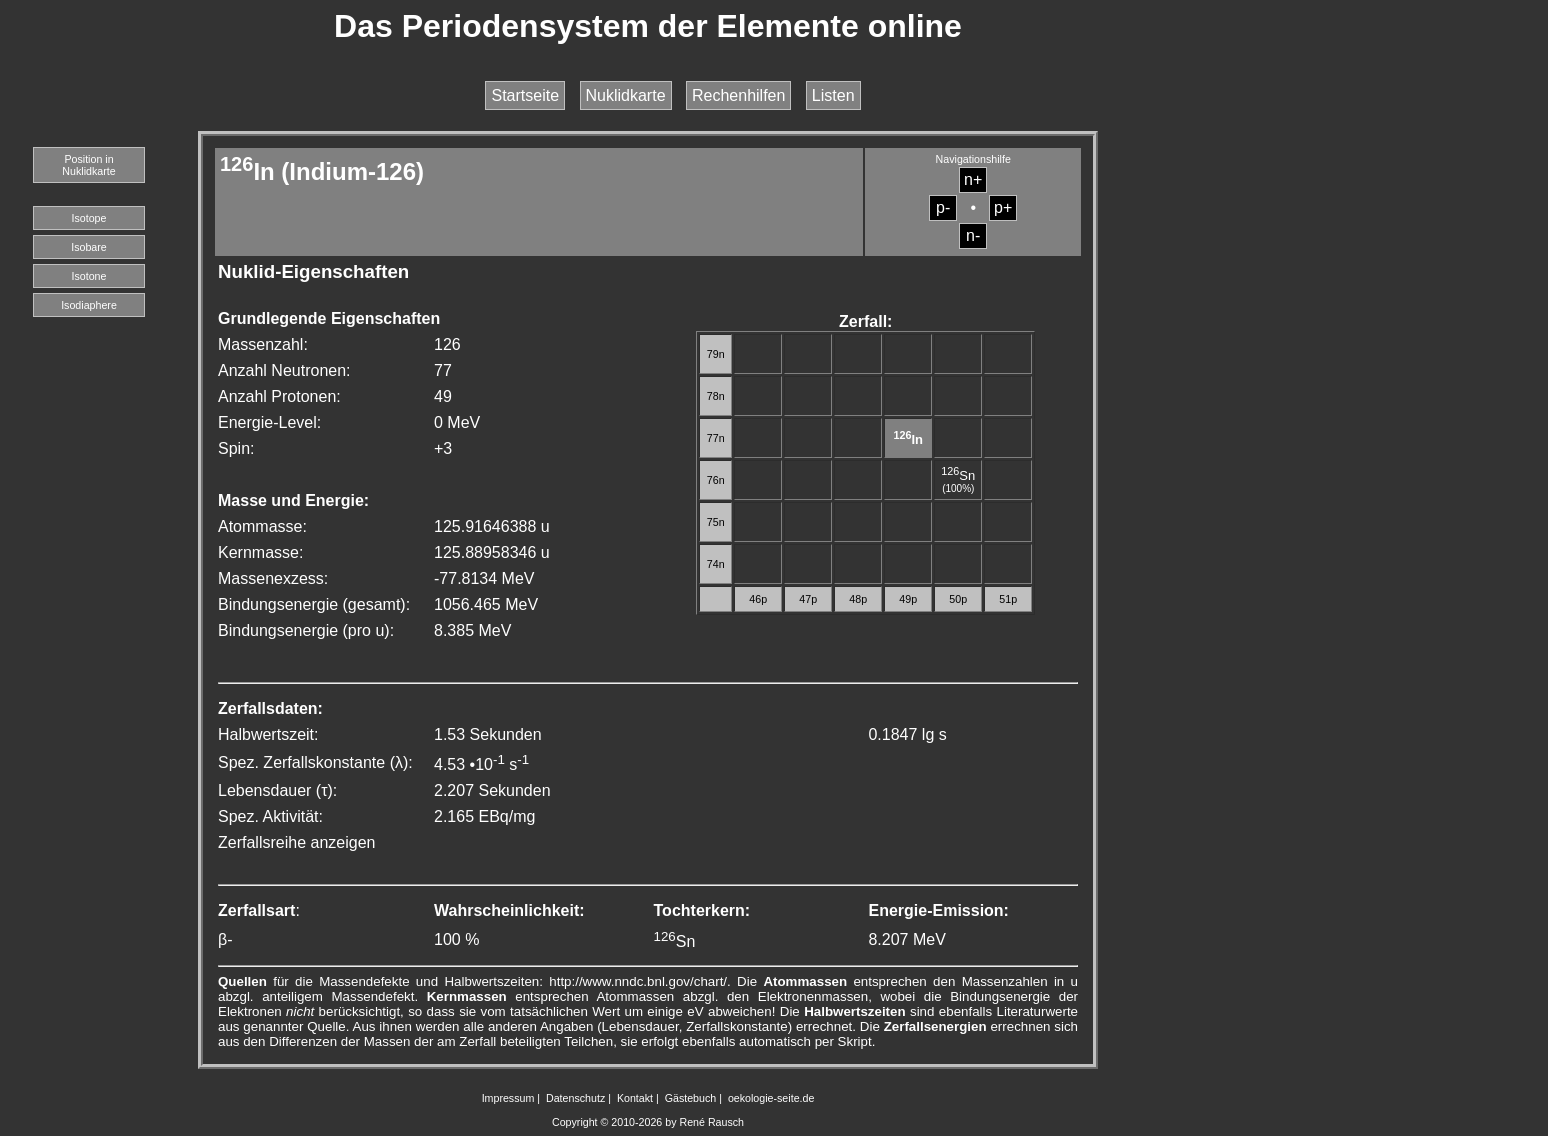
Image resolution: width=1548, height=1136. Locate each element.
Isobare (89, 247)
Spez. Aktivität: (270, 816)
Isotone (89, 276)
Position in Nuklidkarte (88, 165)
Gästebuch (691, 1098)
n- (973, 235)
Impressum (508, 1098)
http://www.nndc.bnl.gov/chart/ (638, 981)
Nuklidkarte (626, 95)
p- (943, 207)
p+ (1003, 207)
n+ (973, 179)
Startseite (525, 95)
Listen (833, 95)
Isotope (89, 218)
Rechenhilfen (738, 95)
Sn (958, 475)
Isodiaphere (89, 305)
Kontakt (635, 1098)
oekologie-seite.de (771, 1098)
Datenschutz (575, 1098)
